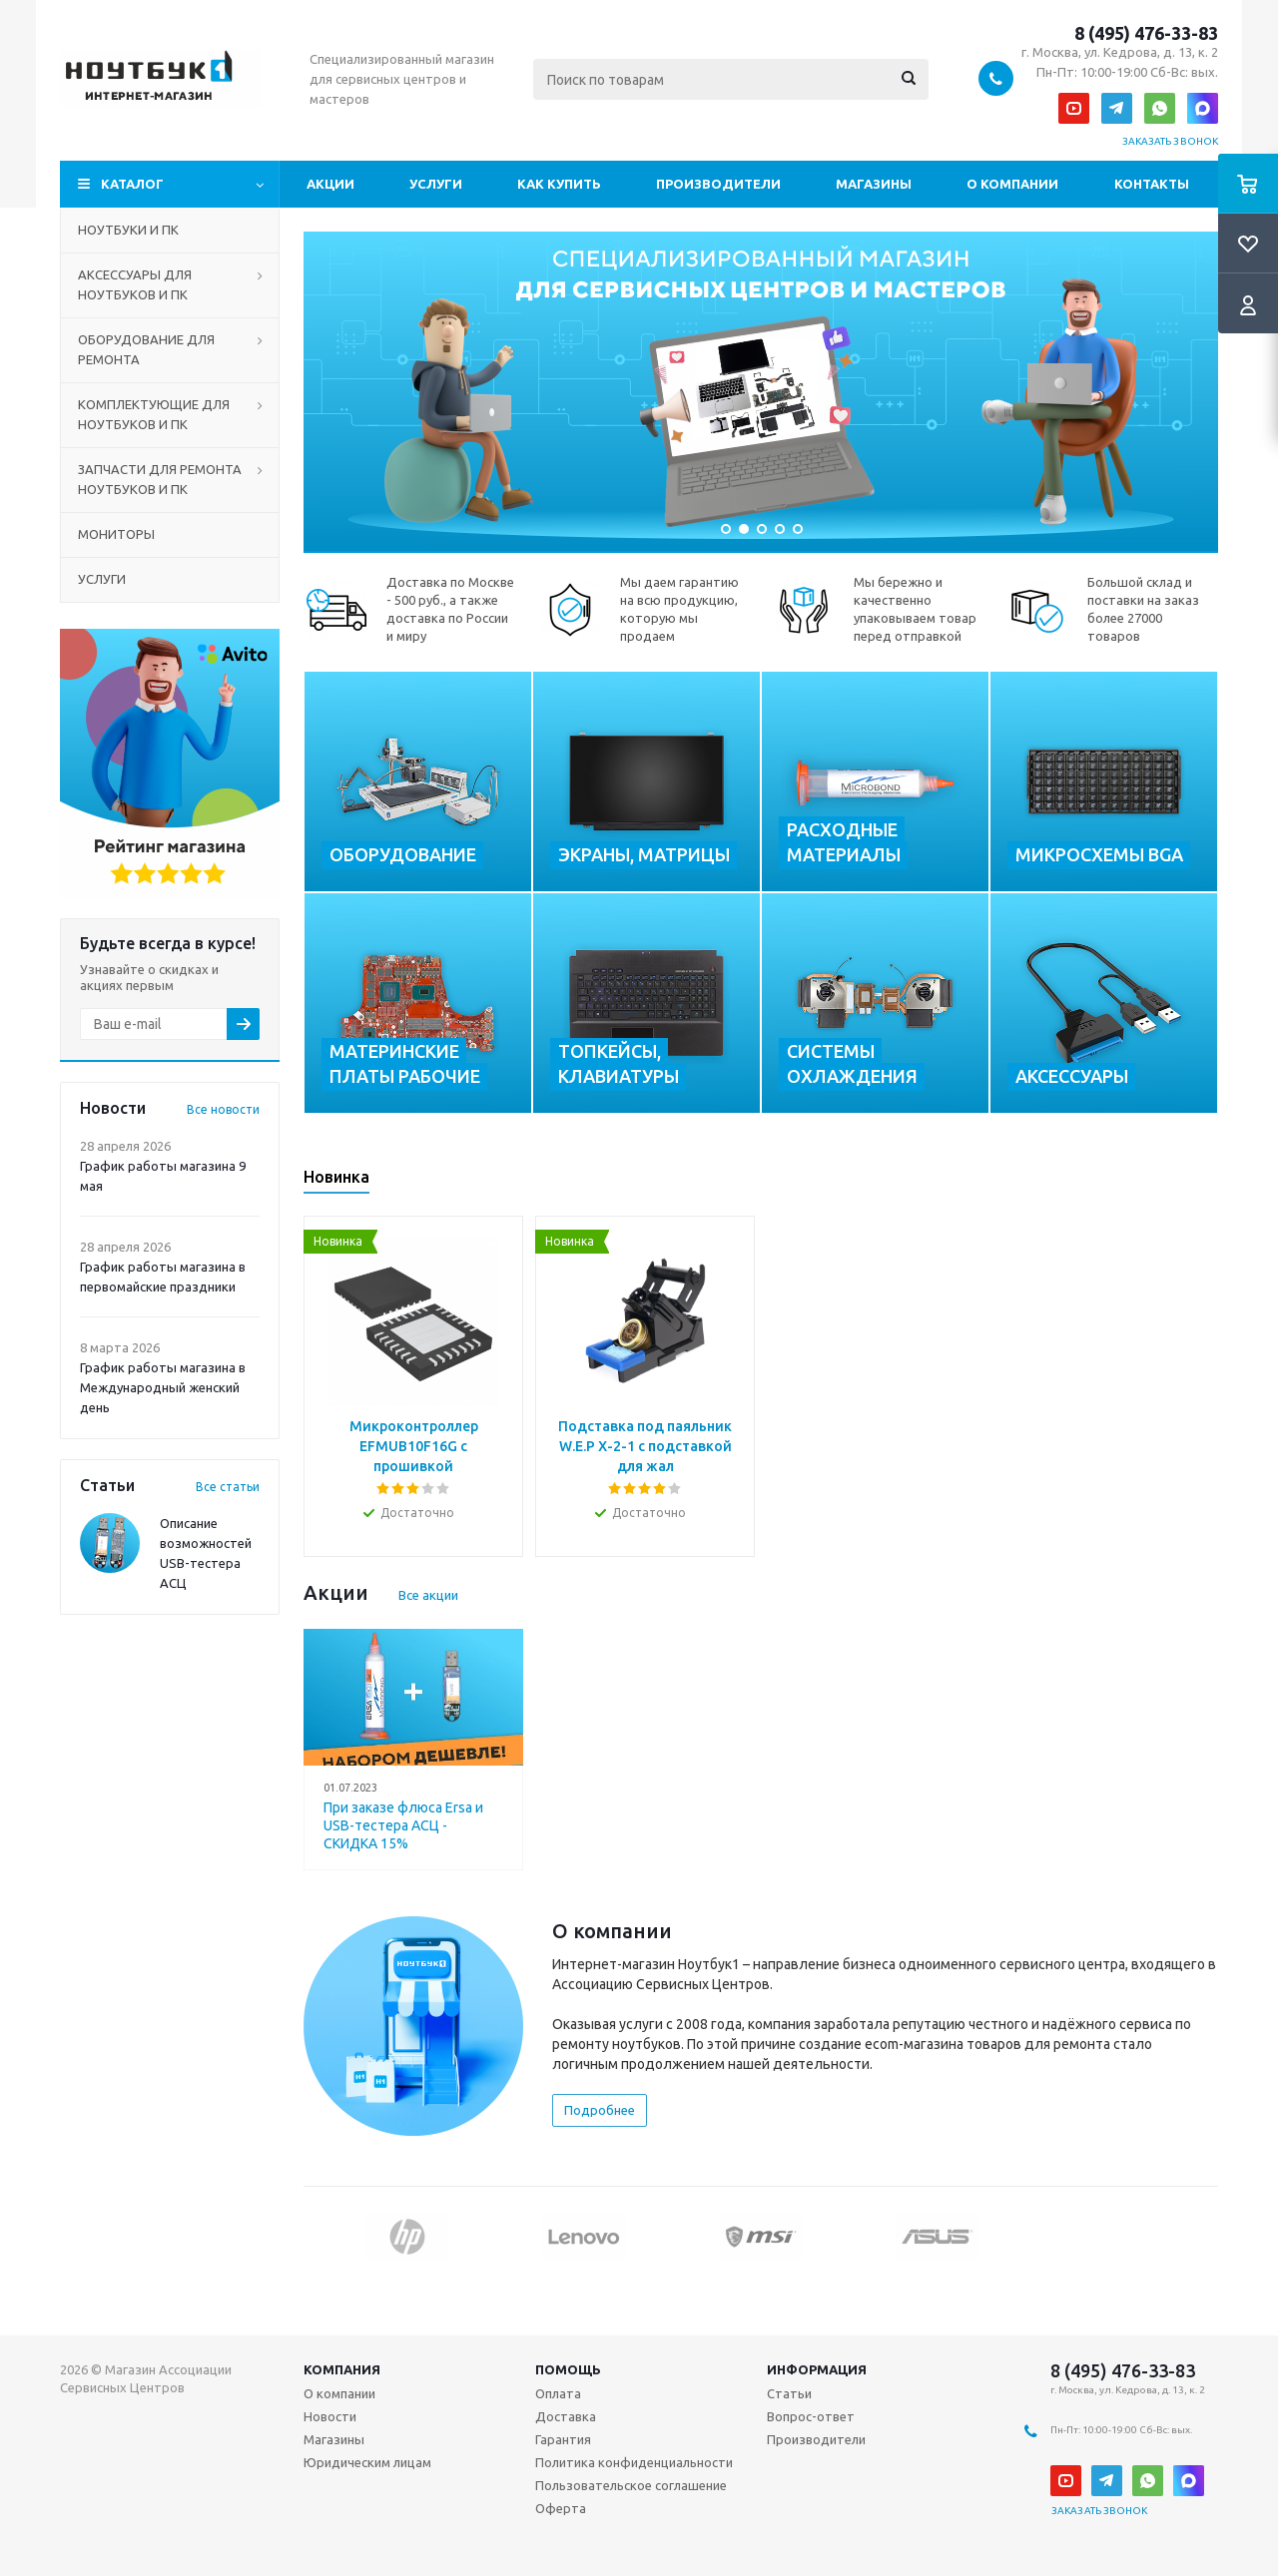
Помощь (568, 2369)
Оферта (560, 2508)
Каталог (132, 184)
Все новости (223, 1109)
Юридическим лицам (367, 2462)
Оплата (558, 2393)
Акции (330, 184)
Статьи (789, 2393)
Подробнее (599, 2110)
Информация (817, 2369)
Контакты (1151, 184)
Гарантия (563, 2439)
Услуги (435, 184)
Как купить (559, 184)
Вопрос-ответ (811, 2416)
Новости (330, 2416)
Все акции (428, 1595)
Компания (342, 2369)
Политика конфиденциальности (634, 2462)
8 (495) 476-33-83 (1146, 33)
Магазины (874, 184)
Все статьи (228, 1486)
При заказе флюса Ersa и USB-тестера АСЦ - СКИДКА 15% (403, 1825)
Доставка (565, 2416)
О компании (1012, 184)
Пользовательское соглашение (631, 2485)
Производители (718, 184)
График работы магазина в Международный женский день (163, 1387)
